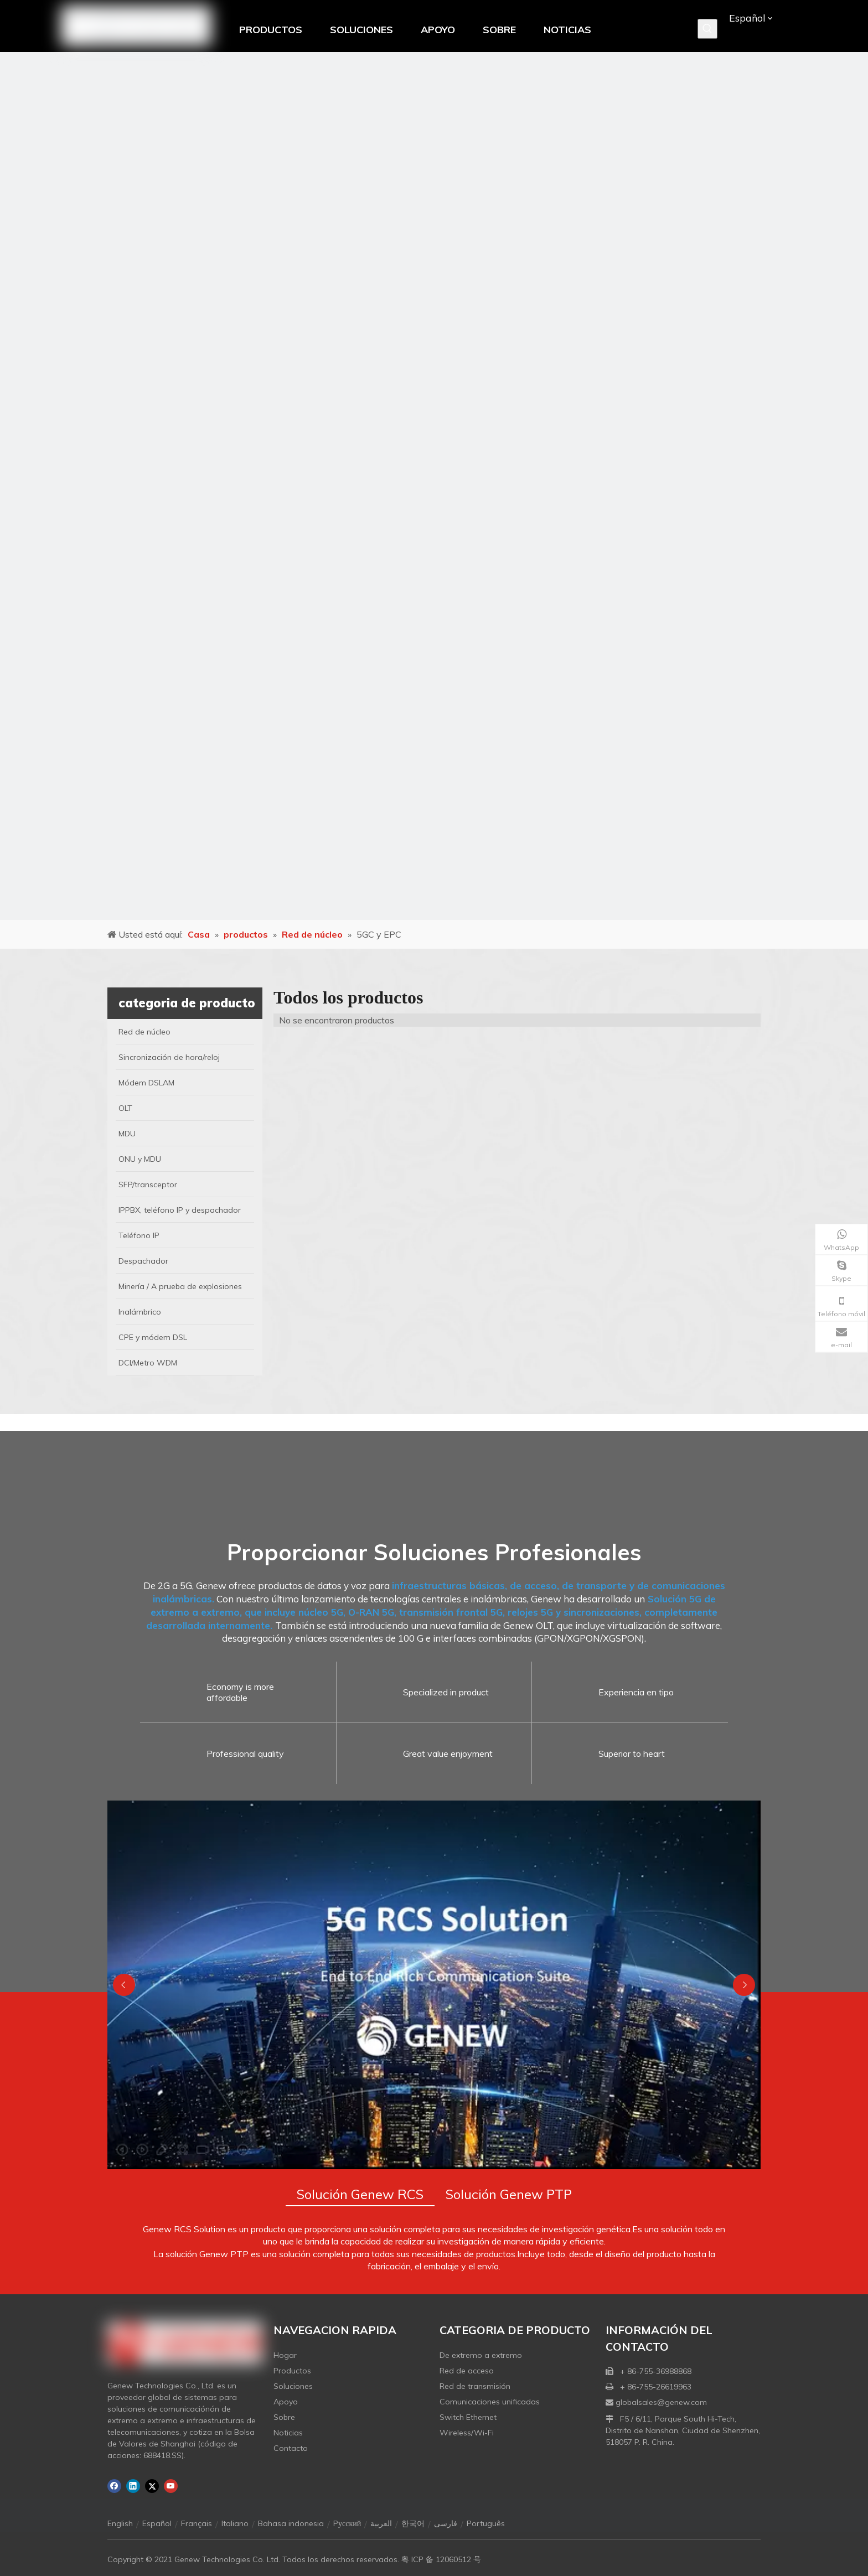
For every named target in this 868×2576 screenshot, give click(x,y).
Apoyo (285, 2402)
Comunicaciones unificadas (490, 2402)
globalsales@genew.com (661, 2402)
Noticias (288, 2433)
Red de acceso (467, 2371)
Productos (292, 2371)
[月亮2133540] (434, 486)
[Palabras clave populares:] (707, 29)
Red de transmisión (475, 2386)
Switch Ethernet (468, 2417)
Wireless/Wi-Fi (467, 2433)
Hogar (285, 2355)
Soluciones (293, 2386)
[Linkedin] (133, 2486)
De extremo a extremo (481, 2355)
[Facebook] (114, 2486)
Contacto (290, 2448)
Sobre (284, 2417)
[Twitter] (152, 2486)
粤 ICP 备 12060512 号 (441, 2559)
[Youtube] (171, 2486)
